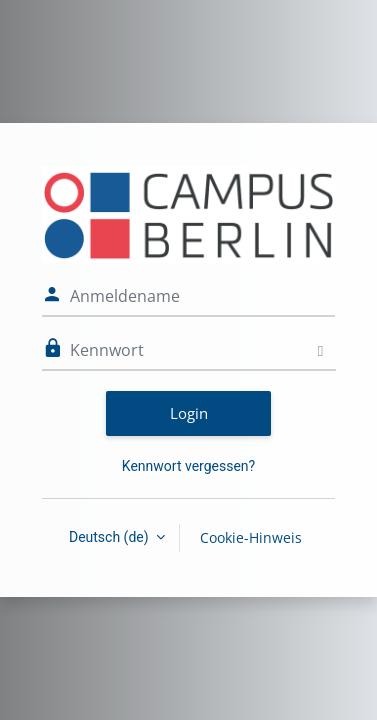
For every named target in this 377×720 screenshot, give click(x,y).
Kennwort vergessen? (188, 466)
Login (189, 413)
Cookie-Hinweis (251, 537)
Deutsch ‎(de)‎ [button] (110, 537)
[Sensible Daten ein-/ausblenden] (320, 350)
